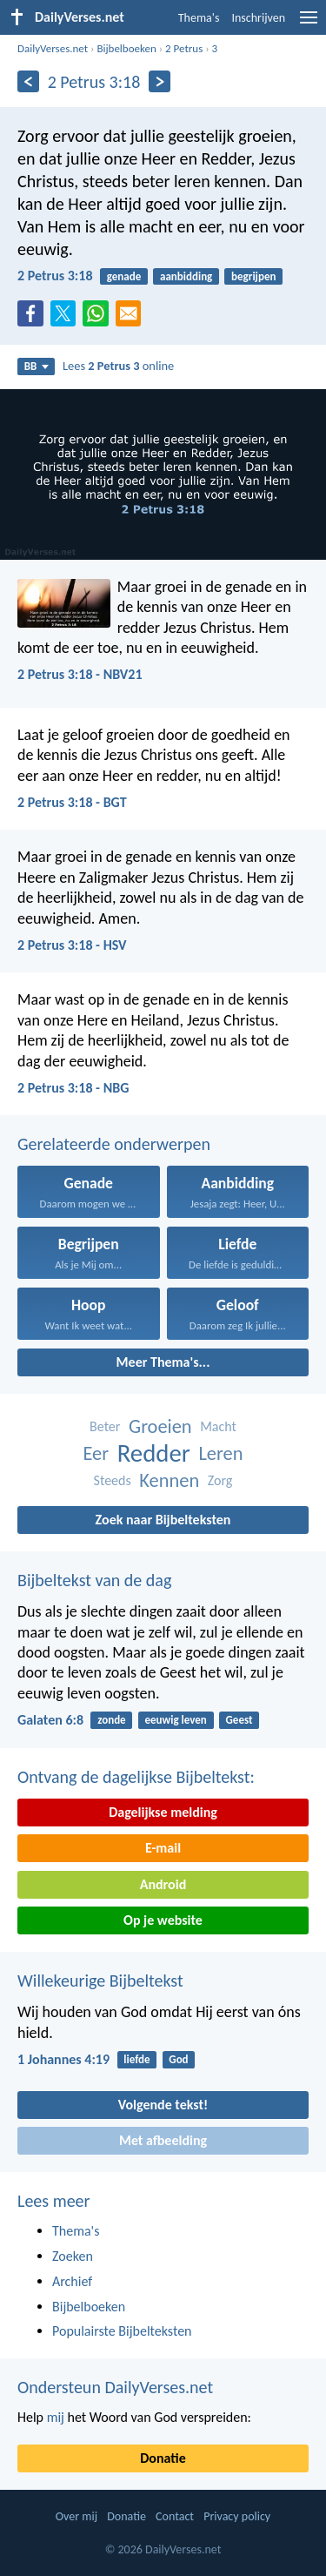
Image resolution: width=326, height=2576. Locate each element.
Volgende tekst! (163, 2104)
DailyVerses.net (52, 48)
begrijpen (253, 276)
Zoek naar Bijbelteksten (163, 1519)
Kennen (169, 1480)
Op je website (163, 1920)
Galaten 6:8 (50, 1720)
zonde (111, 1719)
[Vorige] (28, 81)
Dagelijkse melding (163, 1812)
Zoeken (72, 2256)
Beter (105, 1426)
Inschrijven (258, 17)
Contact (175, 2516)
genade (124, 276)
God (178, 2059)
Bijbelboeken (126, 48)
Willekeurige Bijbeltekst (100, 1980)
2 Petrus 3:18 (55, 275)
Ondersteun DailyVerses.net (115, 2387)
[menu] (308, 24)
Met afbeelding (163, 2140)
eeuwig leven (175, 1719)
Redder (153, 1453)
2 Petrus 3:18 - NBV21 (80, 674)
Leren (220, 1453)
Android (163, 1884)
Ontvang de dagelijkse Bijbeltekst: (136, 1776)
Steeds (112, 1480)
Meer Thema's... (163, 1362)
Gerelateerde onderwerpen (113, 1143)
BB (36, 366)
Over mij (76, 2516)
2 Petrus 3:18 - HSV (72, 945)
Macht (218, 1426)
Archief (72, 2281)
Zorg (220, 1480)
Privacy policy (236, 2516)
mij (55, 2417)
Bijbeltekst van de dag (94, 1580)
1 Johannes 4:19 (63, 2059)
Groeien (160, 1426)
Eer (96, 1453)
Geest (239, 1719)
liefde (136, 2059)
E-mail (163, 1848)
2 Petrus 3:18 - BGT (72, 802)
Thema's (199, 17)
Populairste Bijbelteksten (122, 2331)
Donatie (162, 2458)
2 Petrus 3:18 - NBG (73, 1087)
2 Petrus (184, 48)
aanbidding (186, 276)
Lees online (118, 365)
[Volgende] (159, 81)
